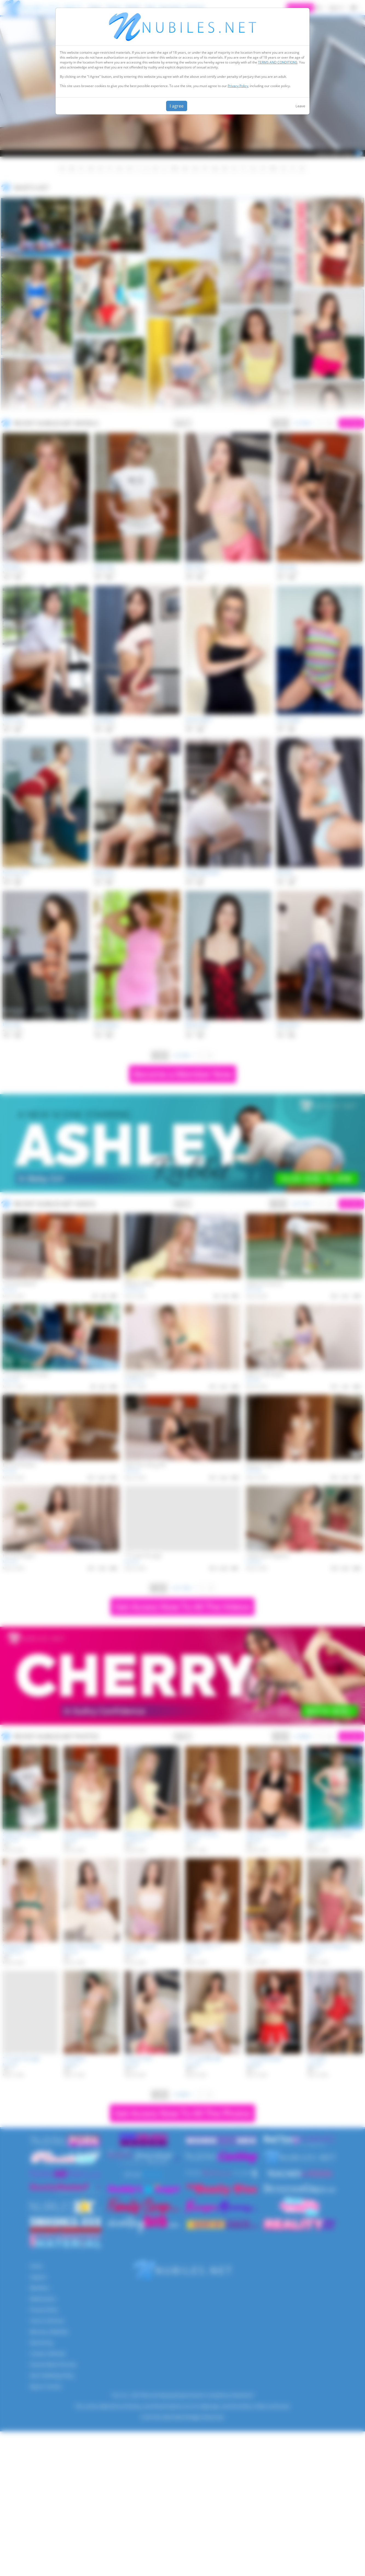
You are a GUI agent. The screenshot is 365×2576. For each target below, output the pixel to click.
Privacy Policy (238, 86)
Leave (300, 106)
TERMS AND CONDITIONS (277, 62)
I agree (177, 106)
